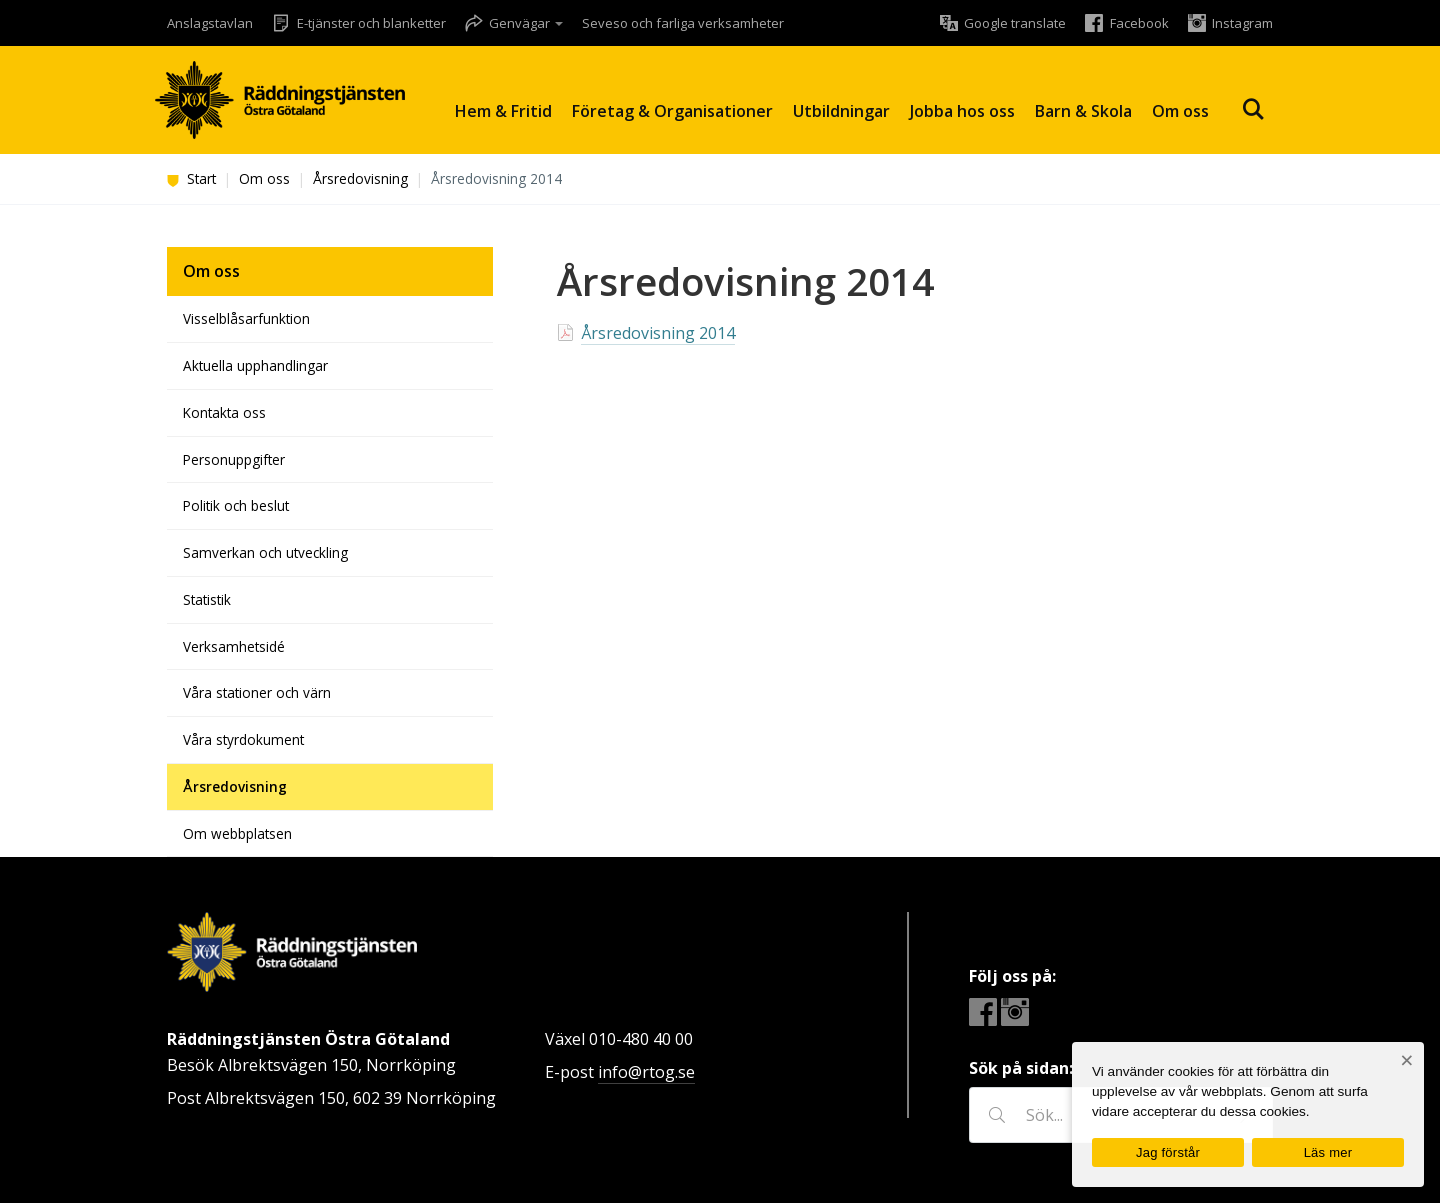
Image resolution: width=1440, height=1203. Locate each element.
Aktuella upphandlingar (255, 365)
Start (191, 178)
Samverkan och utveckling (265, 552)
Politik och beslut (236, 505)
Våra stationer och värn (257, 692)
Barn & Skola (1083, 111)
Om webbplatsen (237, 833)
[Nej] (1406, 1060)
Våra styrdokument (243, 739)
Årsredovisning (360, 178)
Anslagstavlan (210, 23)
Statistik (207, 599)
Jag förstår (1168, 1152)
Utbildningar (841, 111)
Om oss (1180, 111)
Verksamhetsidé (234, 646)
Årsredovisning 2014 (658, 333)
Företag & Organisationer (672, 111)
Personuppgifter (234, 459)
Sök (1253, 109)
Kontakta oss (224, 412)
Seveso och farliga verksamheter (683, 23)
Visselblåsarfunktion (246, 318)
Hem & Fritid (503, 111)
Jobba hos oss (962, 111)
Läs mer (1328, 1152)
